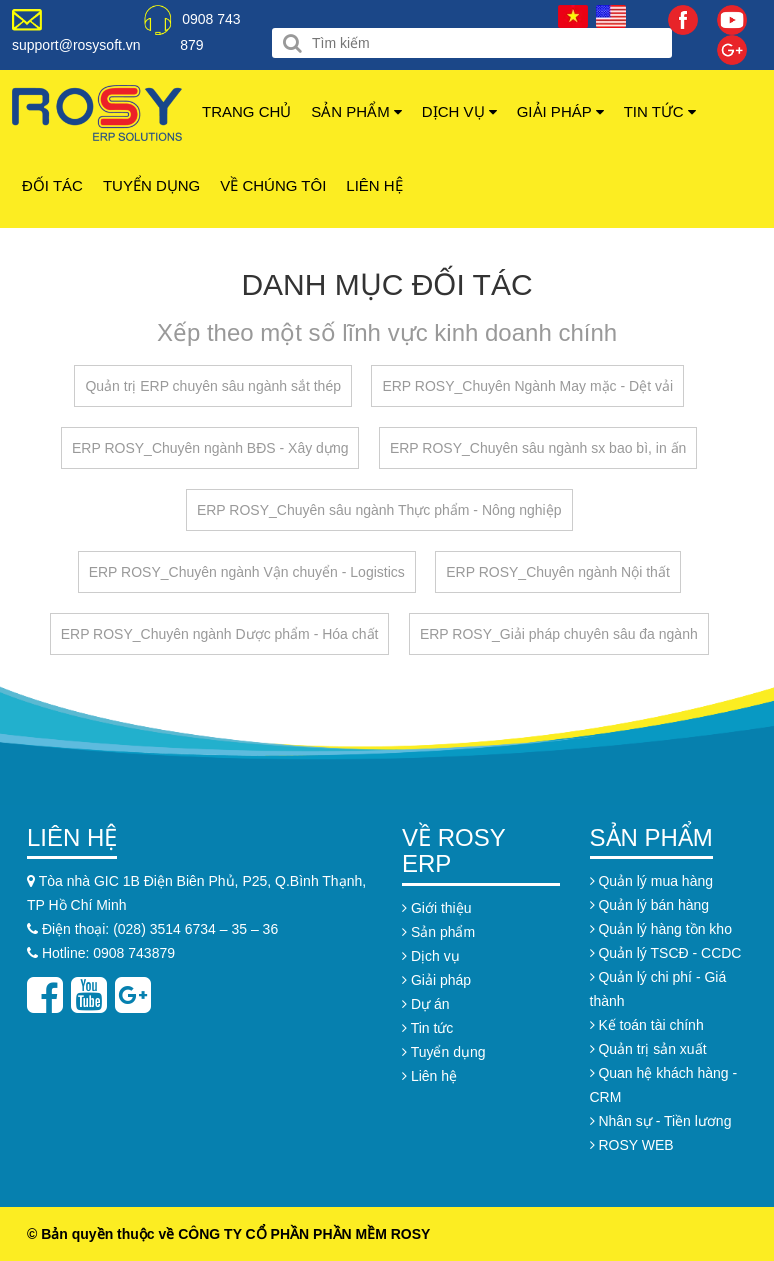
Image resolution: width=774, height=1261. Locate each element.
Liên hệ (374, 185)
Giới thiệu (436, 908)
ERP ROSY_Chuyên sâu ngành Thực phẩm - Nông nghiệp (379, 510)
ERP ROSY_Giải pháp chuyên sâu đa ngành (559, 634)
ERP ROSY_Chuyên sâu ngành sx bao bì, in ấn (538, 448)
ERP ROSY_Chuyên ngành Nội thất (558, 572)
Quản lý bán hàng (650, 905)
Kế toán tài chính (647, 1025)
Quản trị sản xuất (648, 1049)
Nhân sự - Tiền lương (661, 1121)
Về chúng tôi (273, 185)
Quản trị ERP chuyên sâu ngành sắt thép (213, 386)
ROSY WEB (632, 1145)
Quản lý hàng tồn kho (661, 929)
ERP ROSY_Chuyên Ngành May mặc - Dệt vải (527, 386)
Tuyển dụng (151, 185)
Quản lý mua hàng (652, 881)
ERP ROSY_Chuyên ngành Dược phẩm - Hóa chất (220, 634)
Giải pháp (560, 111)
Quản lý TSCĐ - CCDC (666, 953)
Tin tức (660, 111)
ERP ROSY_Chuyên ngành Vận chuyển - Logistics (247, 572)
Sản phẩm (356, 111)
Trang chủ (246, 111)
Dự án (425, 1004)
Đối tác (52, 185)
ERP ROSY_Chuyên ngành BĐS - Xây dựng (210, 448)
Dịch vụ (459, 111)
